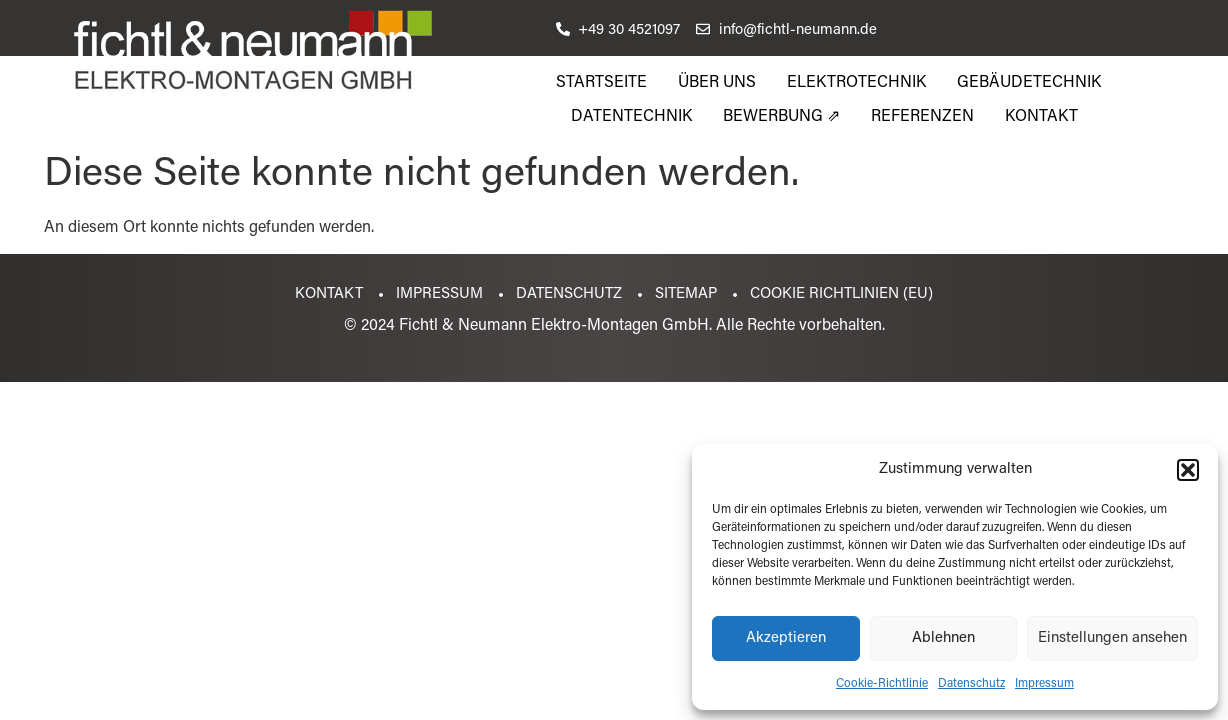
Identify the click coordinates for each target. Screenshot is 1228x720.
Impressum (1044, 684)
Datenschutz (971, 684)
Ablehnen (943, 638)
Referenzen (922, 117)
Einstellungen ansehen (1112, 638)
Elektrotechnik (856, 83)
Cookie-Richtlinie (882, 684)
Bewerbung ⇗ (781, 117)
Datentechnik (631, 117)
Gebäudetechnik (1029, 83)
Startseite (601, 83)
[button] (1188, 470)
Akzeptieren (786, 638)
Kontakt (1041, 117)
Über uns (717, 83)
